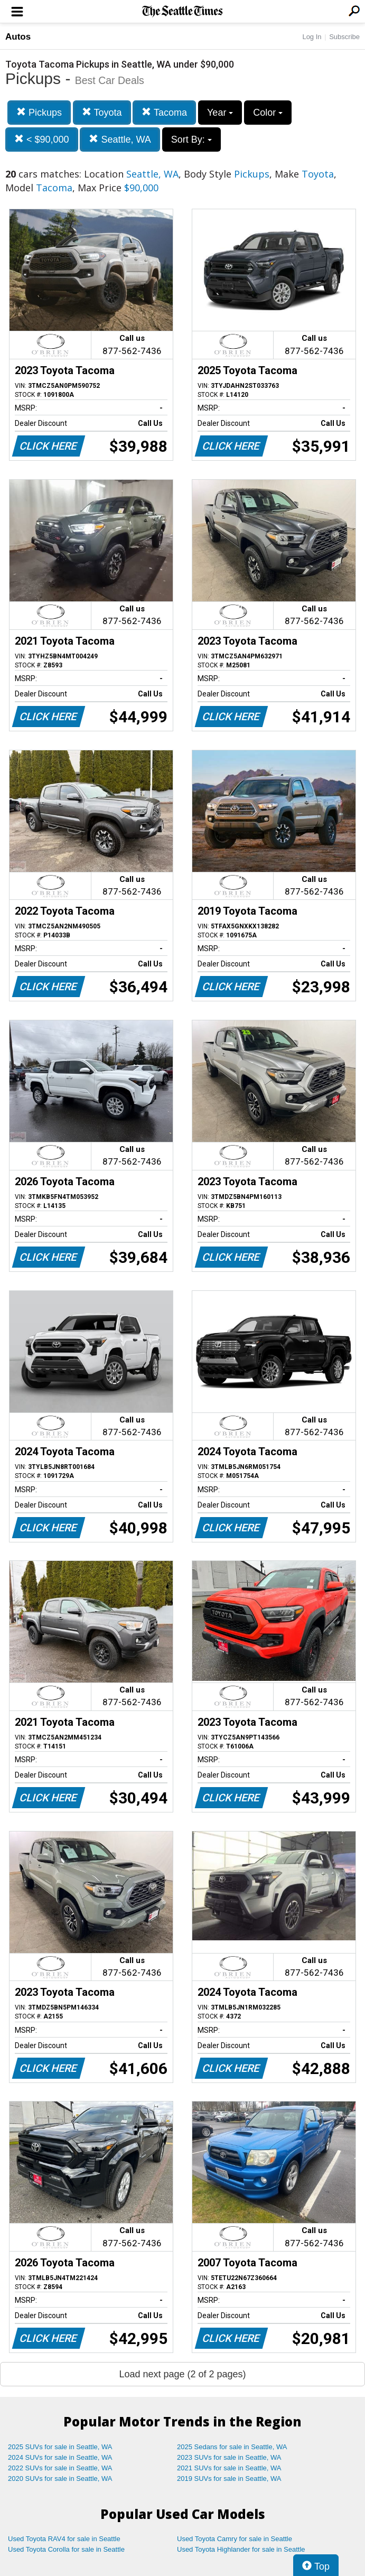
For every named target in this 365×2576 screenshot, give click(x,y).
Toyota (102, 112)
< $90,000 (41, 139)
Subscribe (344, 37)
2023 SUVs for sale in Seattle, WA (229, 2457)
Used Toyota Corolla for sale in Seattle (66, 2549)
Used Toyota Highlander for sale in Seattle (241, 2549)
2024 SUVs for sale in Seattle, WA (60, 2457)
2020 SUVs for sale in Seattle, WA (60, 2478)
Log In (311, 37)
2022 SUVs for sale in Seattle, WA (60, 2468)
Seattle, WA (120, 139)
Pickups (39, 112)
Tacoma (164, 112)
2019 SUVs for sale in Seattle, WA (229, 2478)
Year (220, 112)
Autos (18, 37)
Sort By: (191, 139)
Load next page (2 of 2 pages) (182, 2374)
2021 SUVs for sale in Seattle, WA (229, 2468)
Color (268, 112)
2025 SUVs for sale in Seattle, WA (60, 2447)
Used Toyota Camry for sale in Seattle (234, 2539)
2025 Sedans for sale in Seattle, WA (232, 2447)
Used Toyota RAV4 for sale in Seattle (64, 2539)
